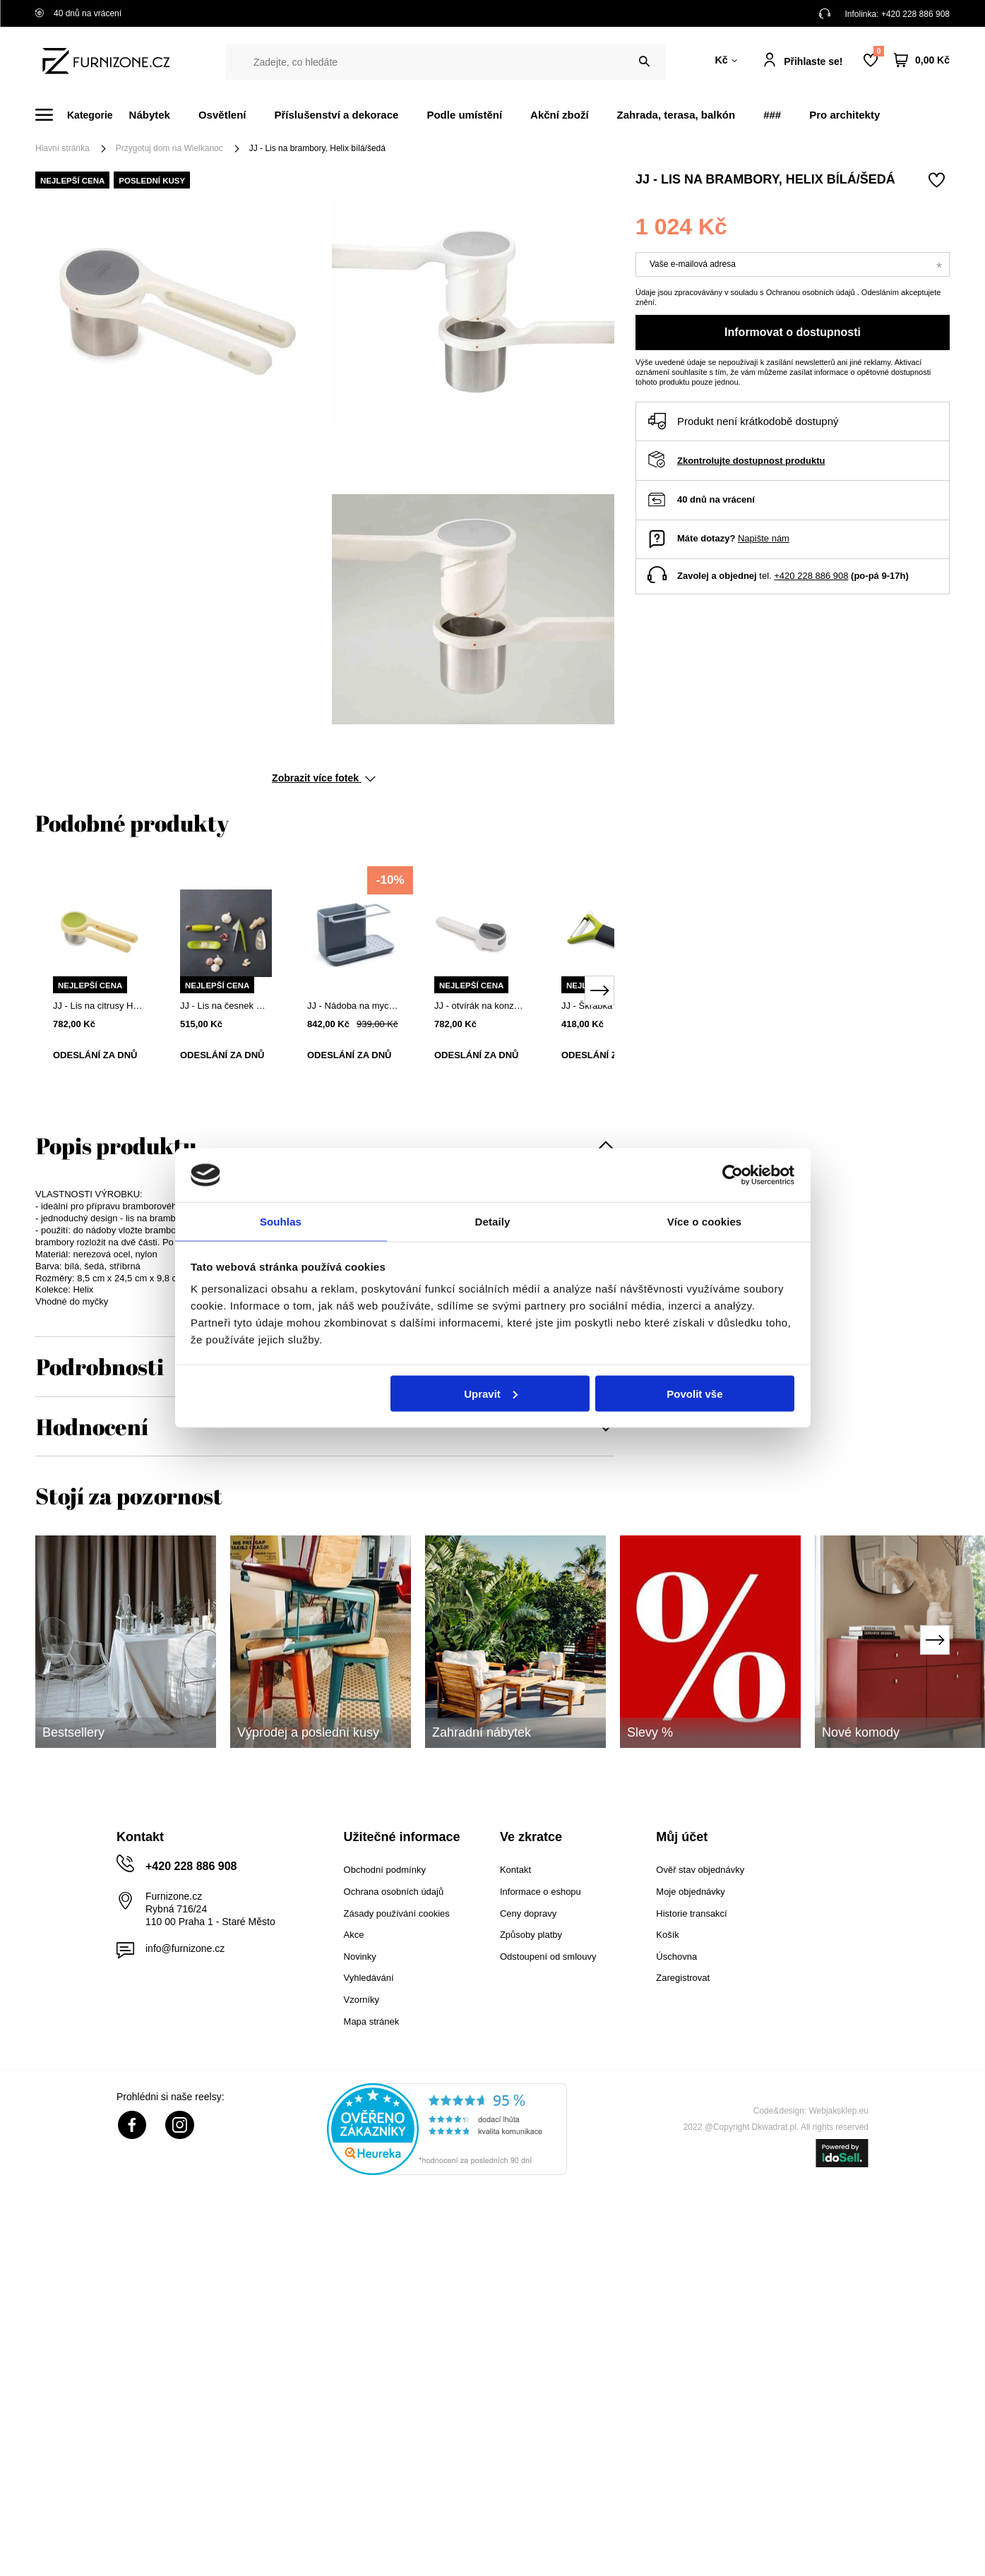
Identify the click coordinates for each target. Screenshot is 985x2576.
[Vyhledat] (644, 62)
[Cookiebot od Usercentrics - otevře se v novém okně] (732, 1174)
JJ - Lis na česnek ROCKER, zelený (226, 1005)
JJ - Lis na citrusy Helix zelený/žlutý (99, 1005)
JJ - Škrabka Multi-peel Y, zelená (607, 1005)
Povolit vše (694, 1394)
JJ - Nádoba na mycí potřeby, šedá (353, 1005)
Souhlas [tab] (281, 1221)
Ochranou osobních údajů (811, 292)
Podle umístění (464, 115)
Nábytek (149, 115)
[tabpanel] (98, 980)
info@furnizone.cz (185, 1948)
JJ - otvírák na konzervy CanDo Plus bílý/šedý (480, 1005)
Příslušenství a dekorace (336, 115)
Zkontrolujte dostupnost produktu (751, 460)
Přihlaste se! (813, 61)
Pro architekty (844, 115)
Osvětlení (222, 115)
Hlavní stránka (62, 148)
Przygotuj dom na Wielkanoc (169, 148)
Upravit (491, 1394)
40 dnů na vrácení (78, 13)
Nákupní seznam (878, 51)
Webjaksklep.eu (839, 2111)
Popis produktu (116, 1145)
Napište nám (763, 538)
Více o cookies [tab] (704, 1221)
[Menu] (82, 115)
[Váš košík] (922, 60)
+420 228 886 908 (915, 14)
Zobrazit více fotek (324, 778)
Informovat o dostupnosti (792, 332)
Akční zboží (559, 115)
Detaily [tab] (493, 1221)
